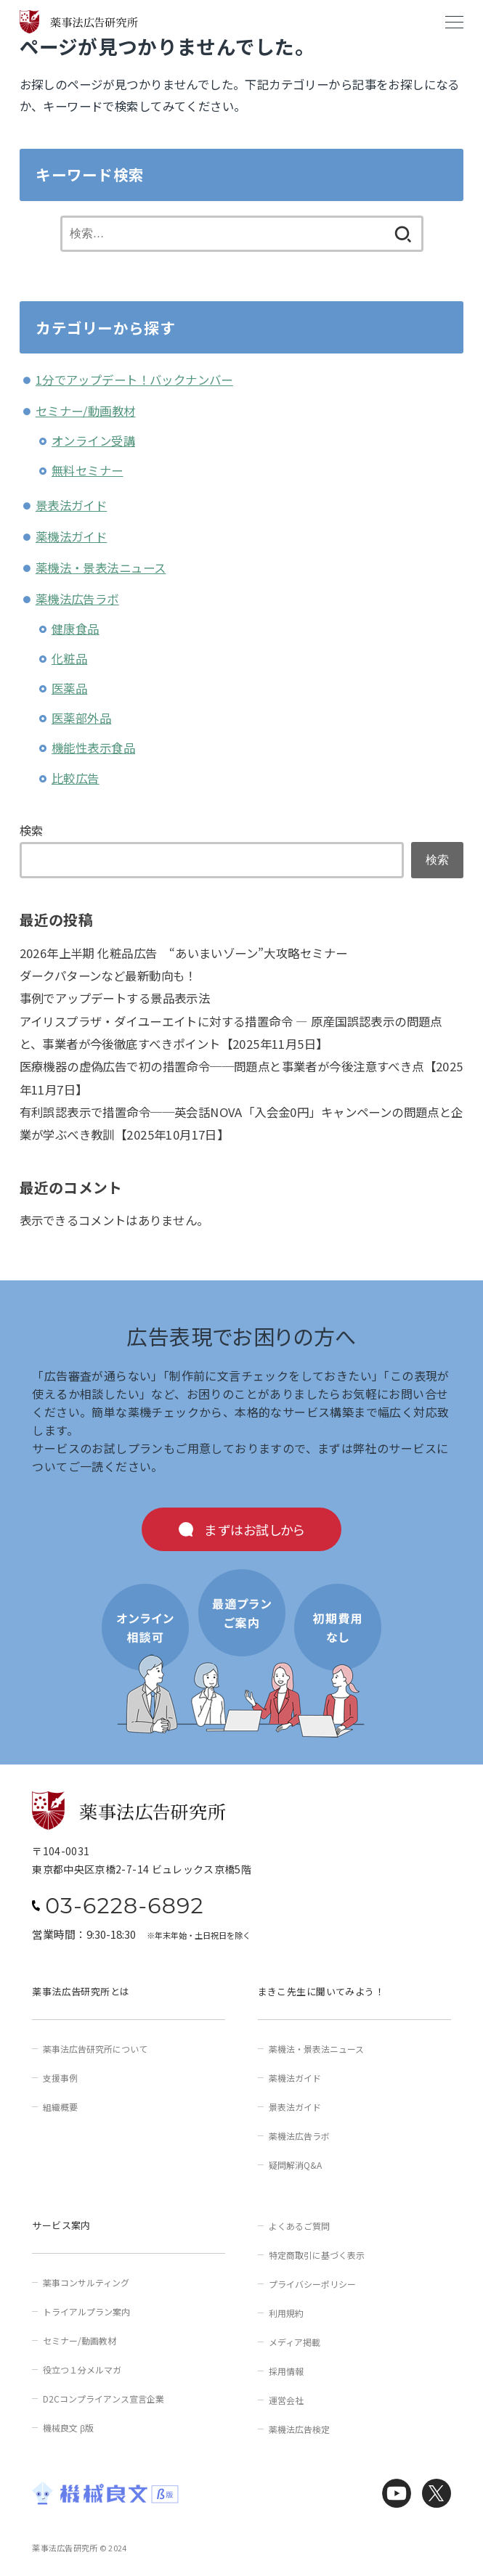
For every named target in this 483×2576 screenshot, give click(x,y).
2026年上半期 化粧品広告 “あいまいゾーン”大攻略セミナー (184, 953)
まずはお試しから (254, 1529)
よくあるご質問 (299, 2226)
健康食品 (76, 628)
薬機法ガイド (71, 536)
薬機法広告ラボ (77, 599)
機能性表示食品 (93, 747)
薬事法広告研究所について (95, 2049)
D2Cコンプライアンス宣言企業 (103, 2398)
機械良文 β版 (68, 2427)
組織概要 (60, 2107)
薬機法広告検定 (299, 2429)
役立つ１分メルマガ (82, 2369)
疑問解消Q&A (295, 2165)
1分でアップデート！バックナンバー (134, 379)
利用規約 (286, 2313)
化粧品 (69, 658)
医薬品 (69, 688)
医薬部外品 (81, 718)
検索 (32, 830)
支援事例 (60, 2078)
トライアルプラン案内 (86, 2311)
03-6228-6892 (124, 1906)
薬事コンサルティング (86, 2282)
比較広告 (76, 778)
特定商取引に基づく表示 (317, 2255)
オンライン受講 (93, 440)
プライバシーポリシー (312, 2284)
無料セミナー (87, 470)
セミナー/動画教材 (86, 411)
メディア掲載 (294, 2342)
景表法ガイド (71, 505)
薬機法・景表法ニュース (101, 567)
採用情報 (286, 2371)
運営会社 (286, 2400)
